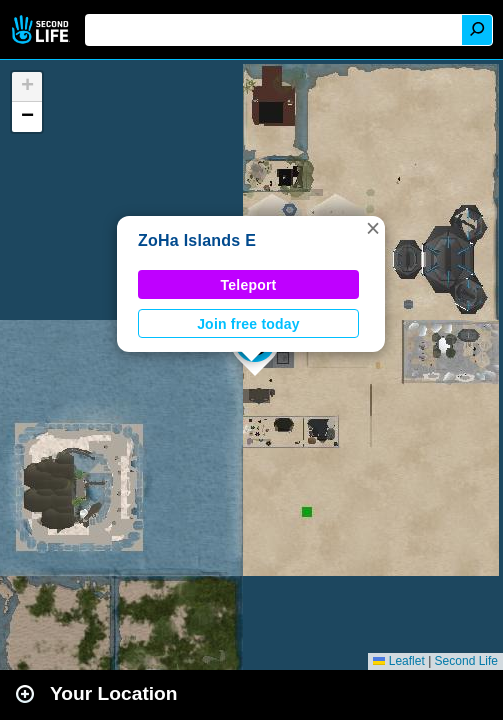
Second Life (42, 29)
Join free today (248, 324)
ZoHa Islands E (197, 240)
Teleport (249, 285)
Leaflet (398, 661)
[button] (373, 228)
